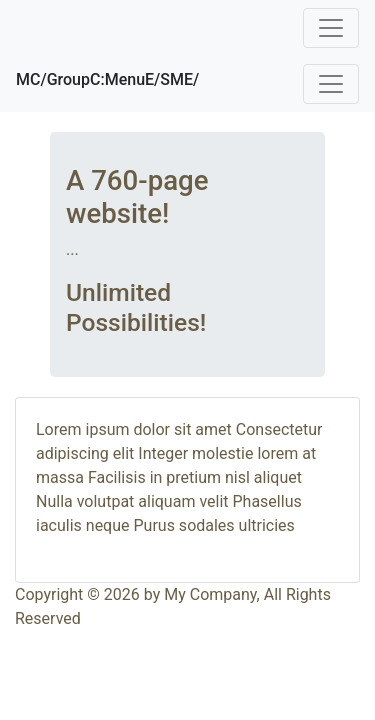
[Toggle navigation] (331, 28)
